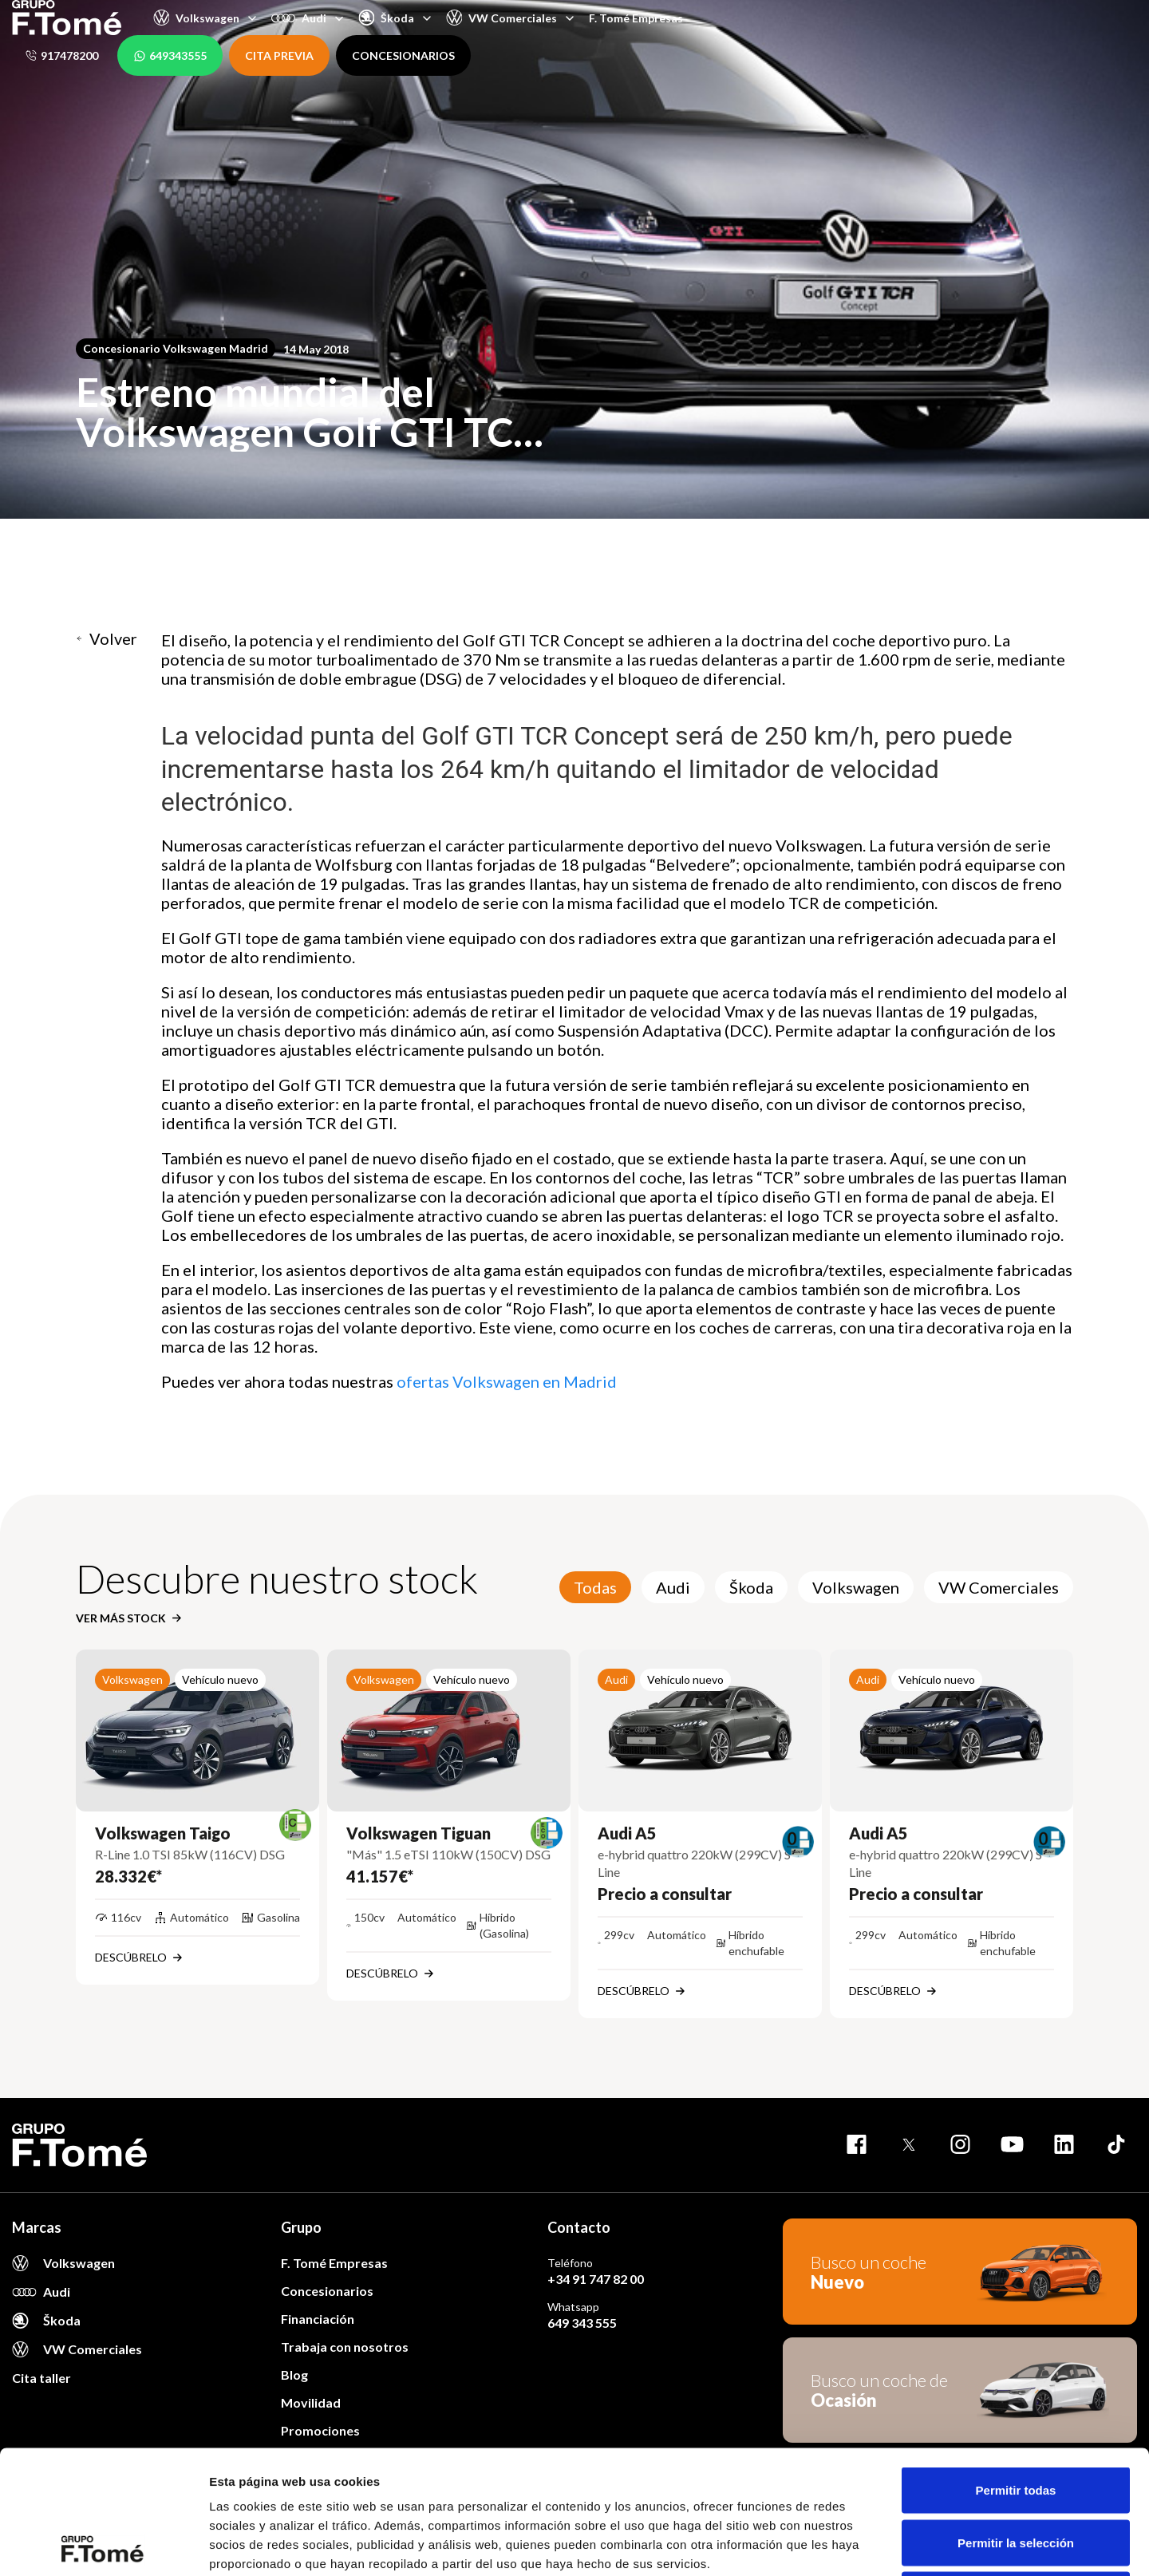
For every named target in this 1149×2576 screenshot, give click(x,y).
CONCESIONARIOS (403, 55)
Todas (595, 1587)
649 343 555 (582, 2322)
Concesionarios (327, 2290)
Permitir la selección (1016, 2419)
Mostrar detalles (863, 2544)
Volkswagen (855, 1587)
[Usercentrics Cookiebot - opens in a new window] (103, 2545)
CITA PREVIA (279, 55)
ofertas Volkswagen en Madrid (507, 1381)
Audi (673, 1587)
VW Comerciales (998, 1587)
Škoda (751, 1587)
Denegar (1016, 2471)
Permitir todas (1016, 2366)
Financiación (317, 2318)
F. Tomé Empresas (636, 18)
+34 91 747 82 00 (595, 2278)
